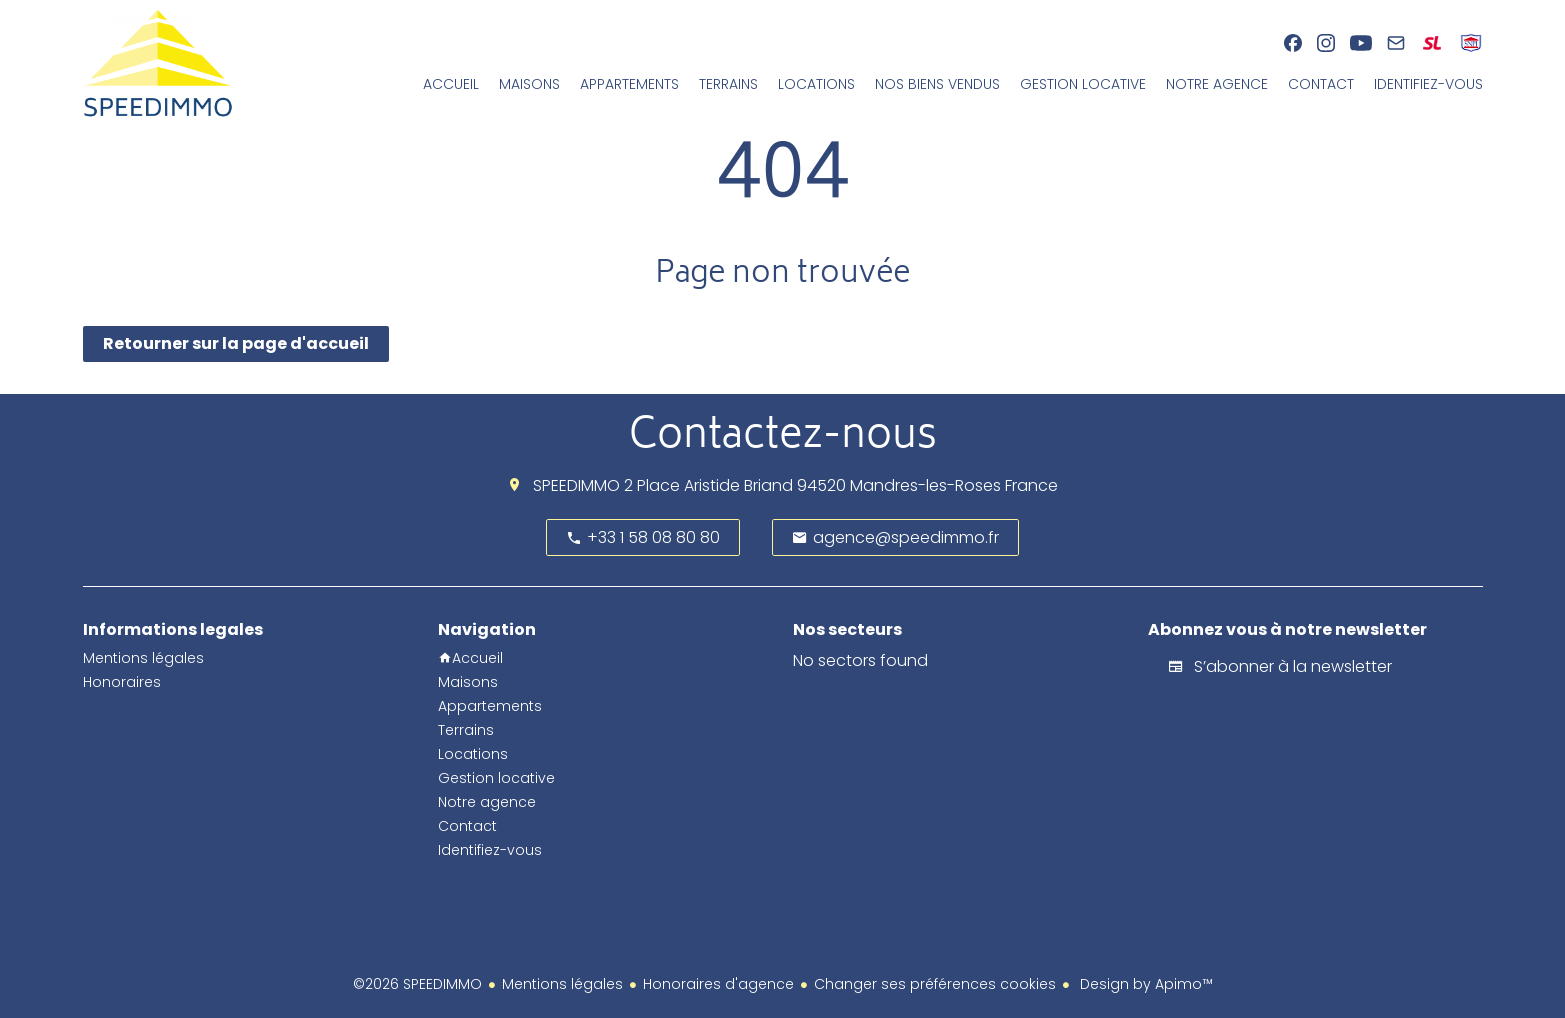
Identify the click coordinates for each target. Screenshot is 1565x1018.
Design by (1144, 984)
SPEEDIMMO (576, 485)
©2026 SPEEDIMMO (417, 984)
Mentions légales (562, 984)
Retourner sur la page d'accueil (236, 343)
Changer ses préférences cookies (935, 984)
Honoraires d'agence (718, 984)
